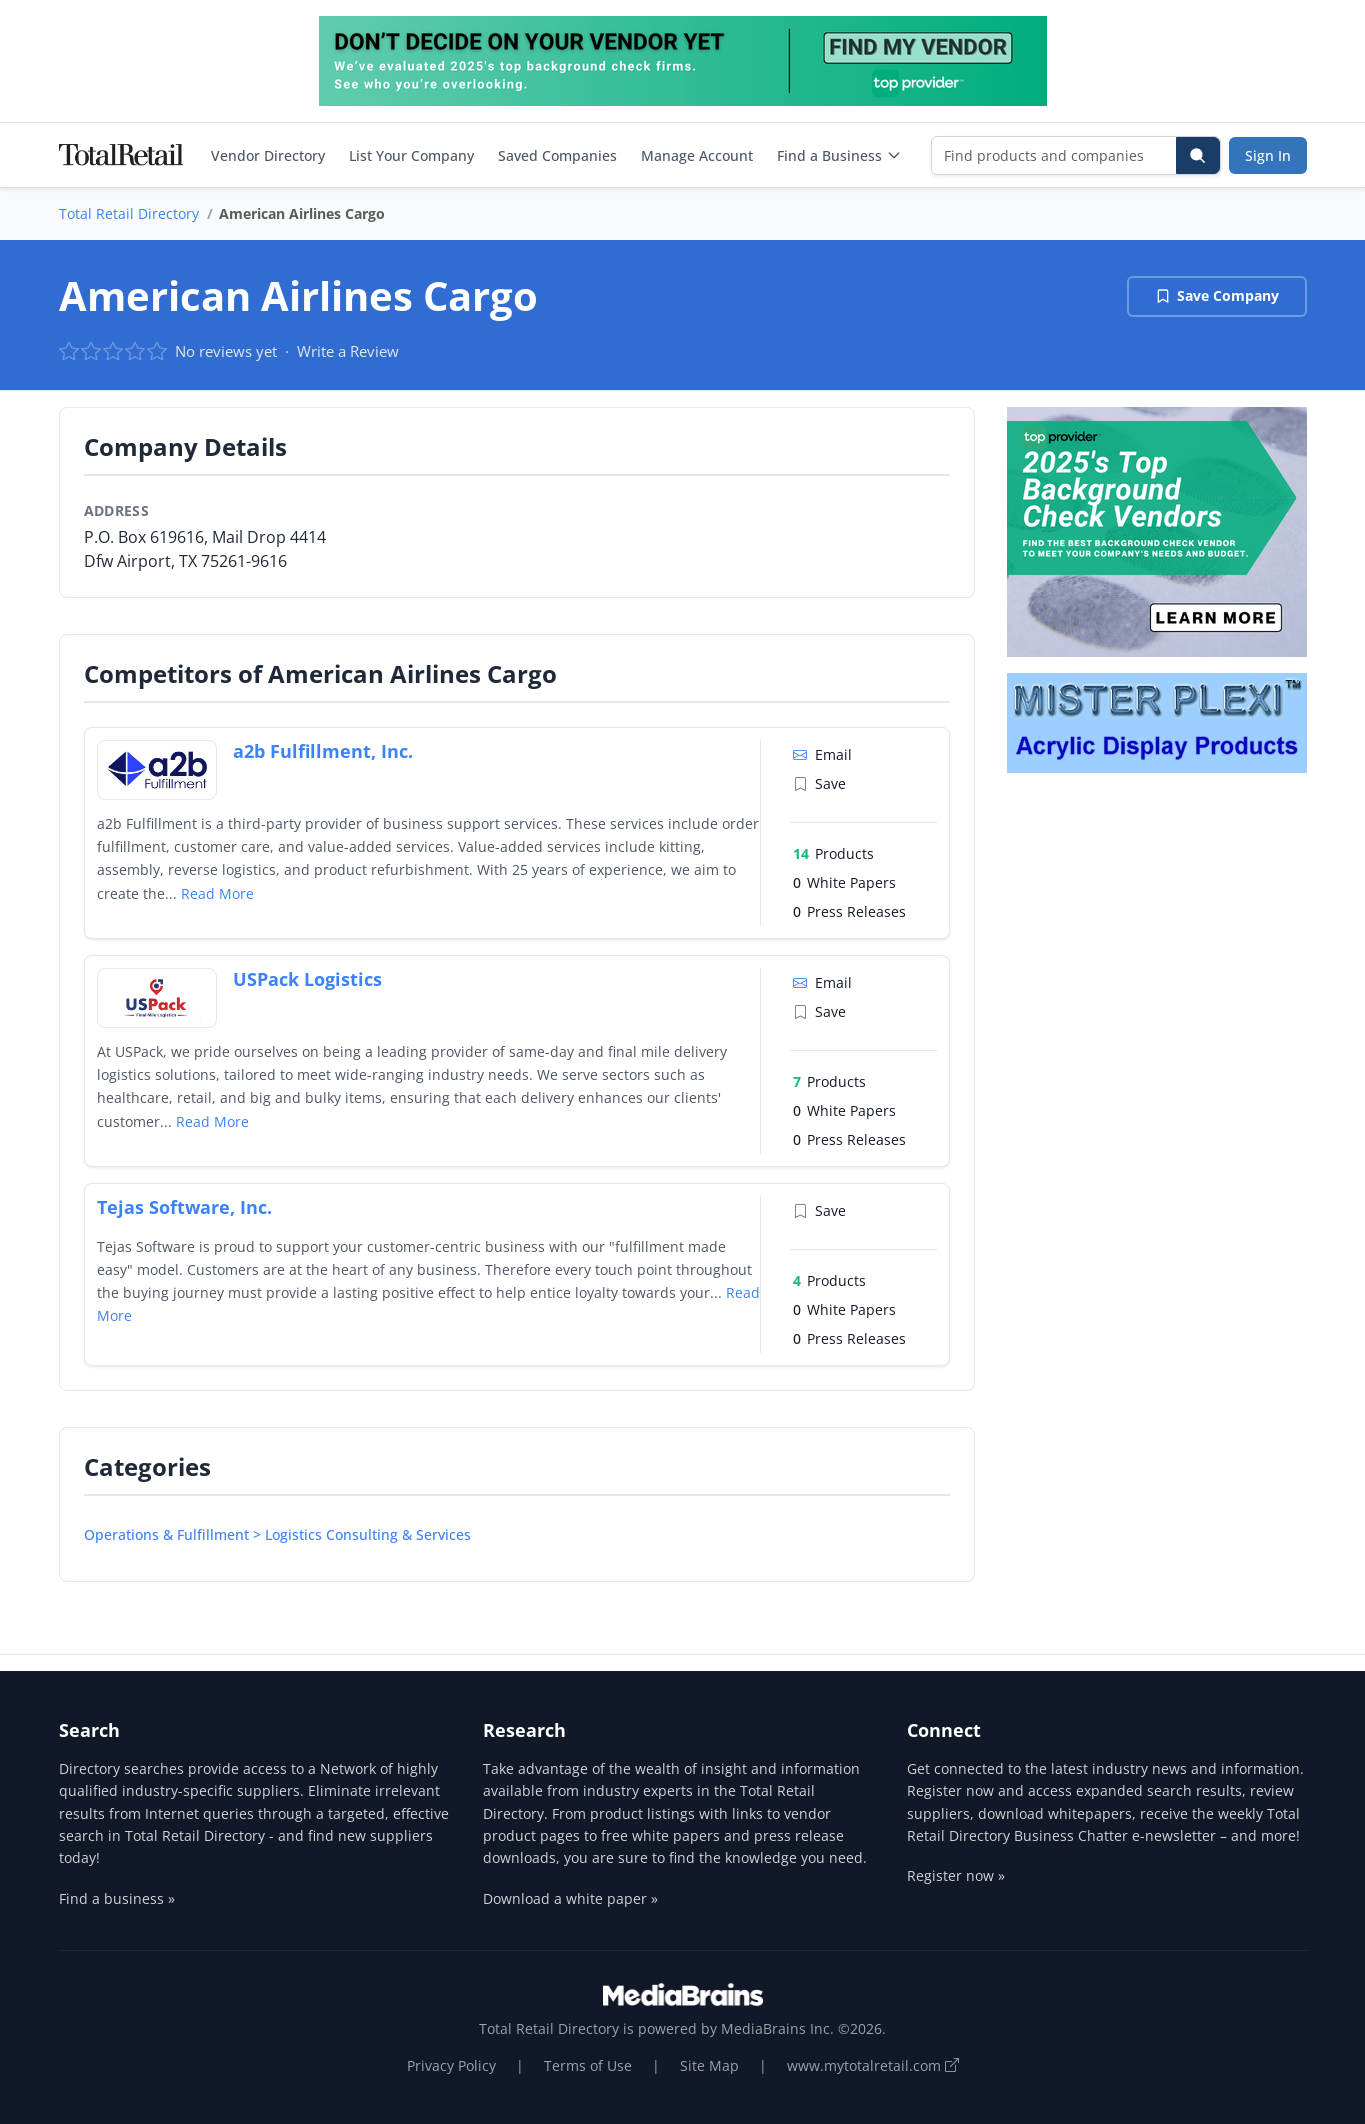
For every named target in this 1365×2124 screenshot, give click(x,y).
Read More (217, 893)
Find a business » (117, 1898)
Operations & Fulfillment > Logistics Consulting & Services (277, 1534)
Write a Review (348, 351)
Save (819, 783)
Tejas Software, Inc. (184, 1207)
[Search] (1198, 155)
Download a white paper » (570, 1898)
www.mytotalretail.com (873, 2065)
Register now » (956, 1875)
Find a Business (839, 155)
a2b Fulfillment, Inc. (323, 751)
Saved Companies (557, 155)
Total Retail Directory (129, 213)
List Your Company (411, 155)
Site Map (709, 2065)
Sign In (1268, 155)
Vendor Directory (268, 155)
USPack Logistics (307, 979)
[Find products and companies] (1054, 155)
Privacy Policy (451, 2065)
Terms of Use (588, 2065)
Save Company (1217, 295)
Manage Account (697, 155)
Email (822, 754)
